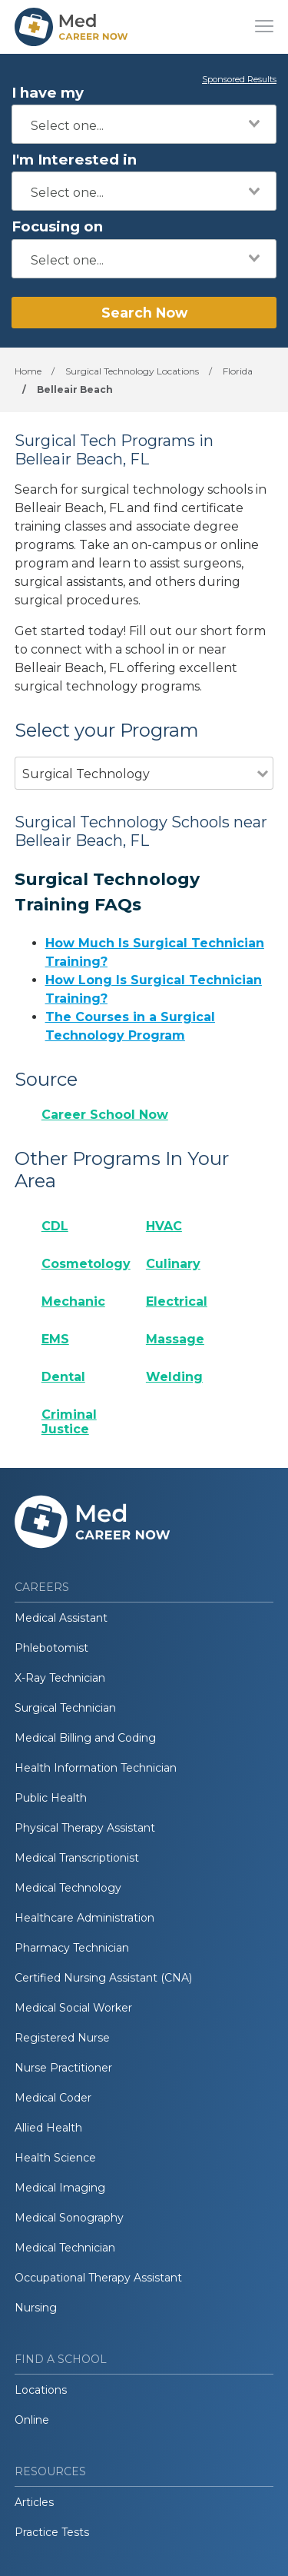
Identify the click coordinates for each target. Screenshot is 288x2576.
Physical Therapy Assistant (85, 1828)
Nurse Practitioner (63, 2068)
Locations (41, 2390)
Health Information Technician (96, 1768)
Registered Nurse (62, 2038)
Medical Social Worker (73, 2008)
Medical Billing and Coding (85, 1738)
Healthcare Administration (84, 1918)
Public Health (51, 1798)
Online (32, 2420)
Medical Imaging (60, 2188)
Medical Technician (65, 2248)
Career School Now (104, 1114)
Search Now (144, 313)
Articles (34, 2502)
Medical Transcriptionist (77, 1858)
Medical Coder (53, 2098)
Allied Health (48, 2128)
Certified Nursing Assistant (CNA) (103, 1978)
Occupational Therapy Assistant (98, 2278)
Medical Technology (68, 1888)
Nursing (36, 2308)
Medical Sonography (69, 2218)
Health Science (55, 2158)
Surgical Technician (65, 1708)
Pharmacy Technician (72, 1948)
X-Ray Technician (60, 1678)
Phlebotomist (51, 1648)
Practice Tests (52, 2532)
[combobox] (144, 124)
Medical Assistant (61, 1618)
